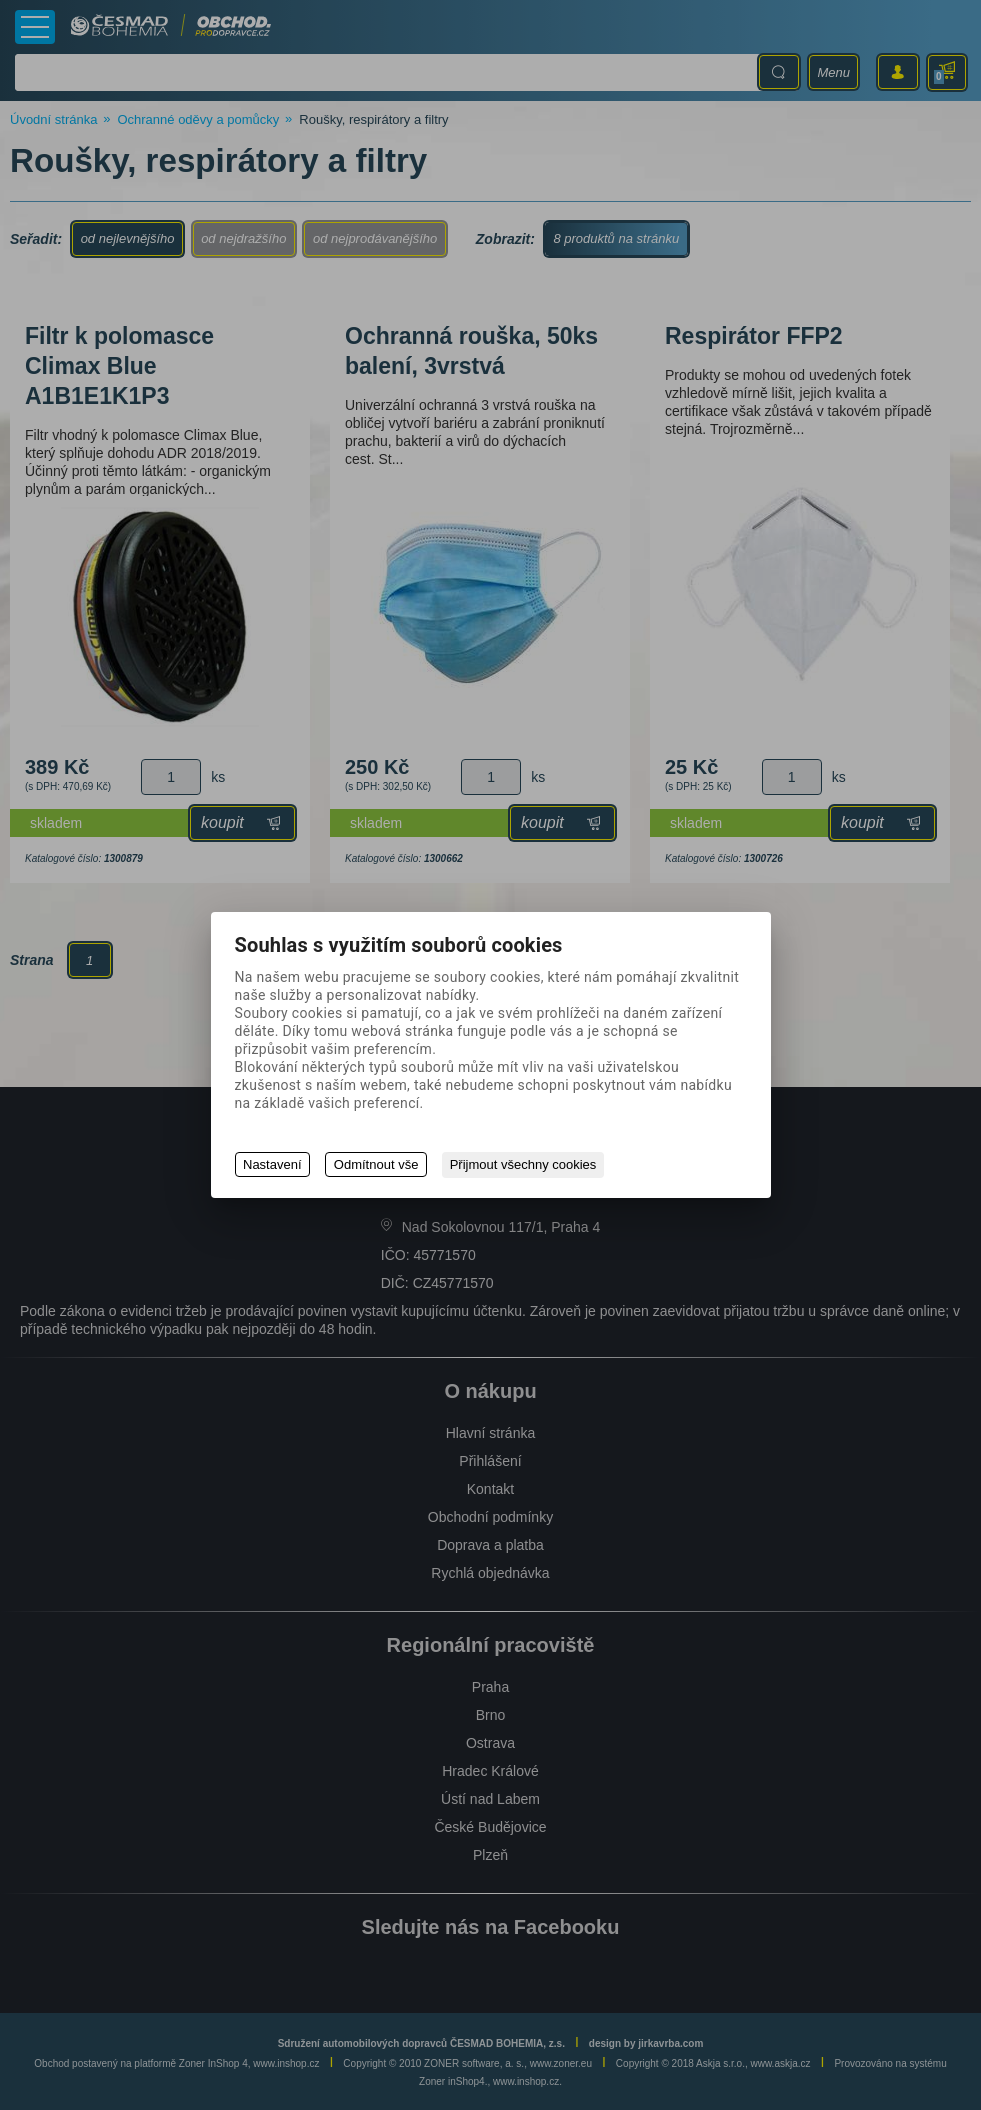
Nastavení (272, 1165)
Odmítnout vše (377, 1165)
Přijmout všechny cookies (524, 1165)
